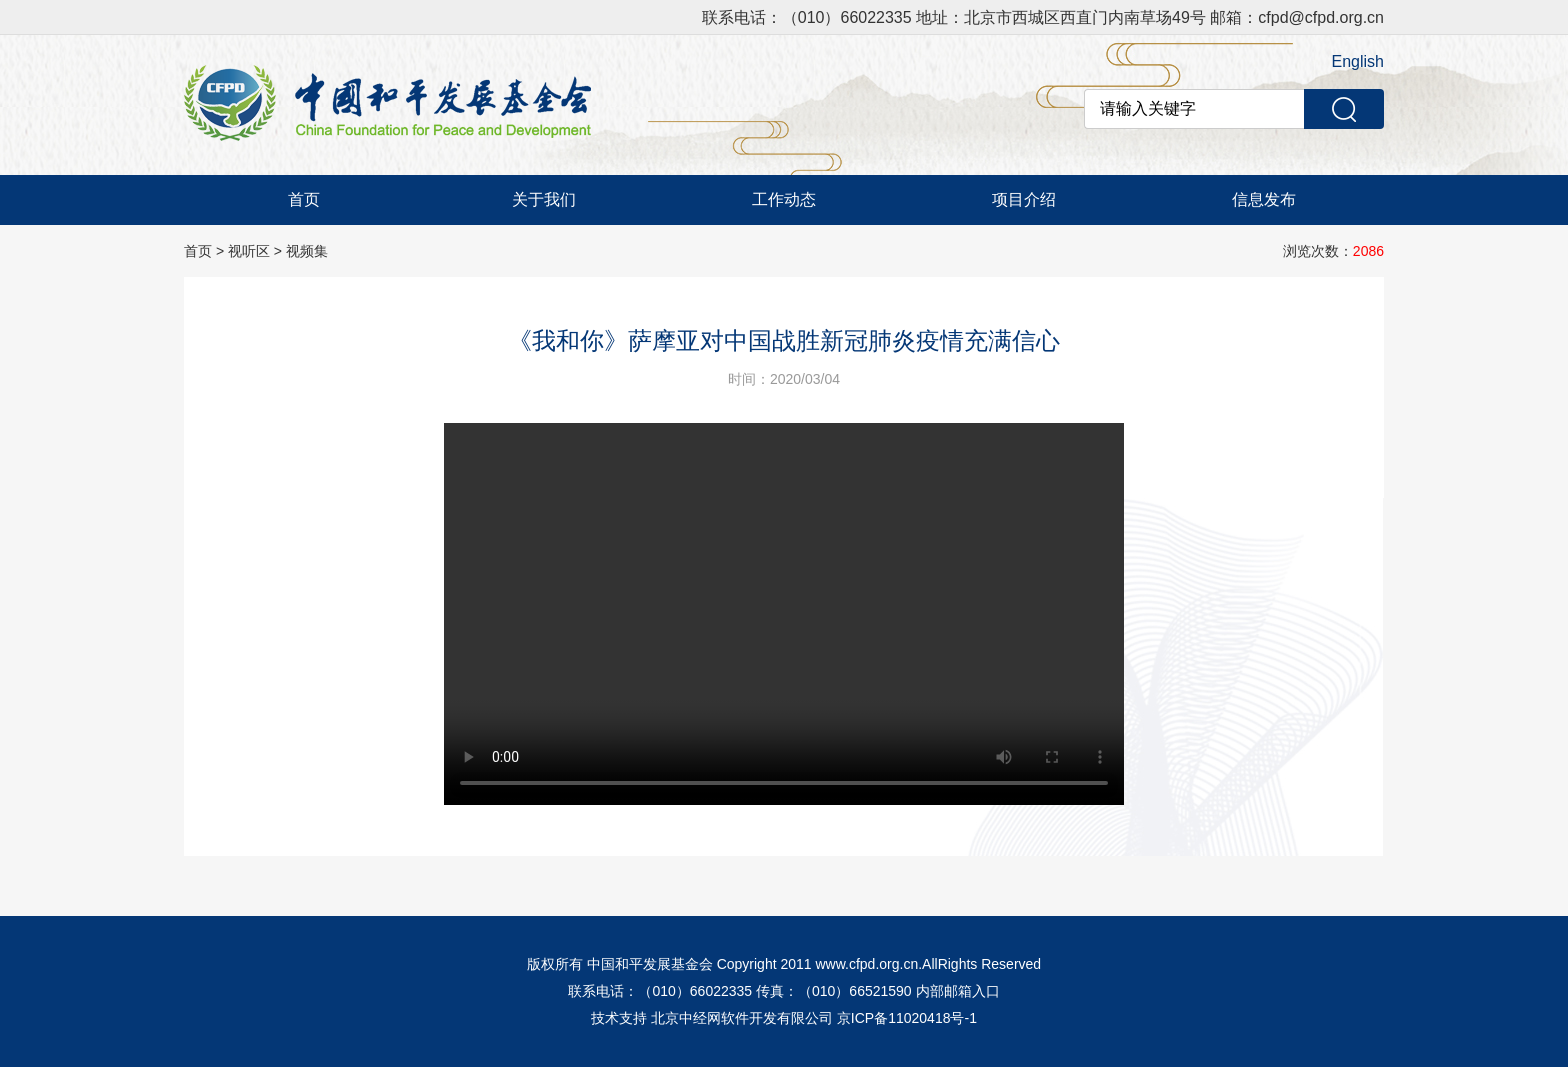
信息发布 (1264, 199)
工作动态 (784, 199)
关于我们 (544, 199)
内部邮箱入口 (958, 991)
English (1358, 61)
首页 (304, 199)
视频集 (307, 251)
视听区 (249, 251)
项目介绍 (1024, 199)
